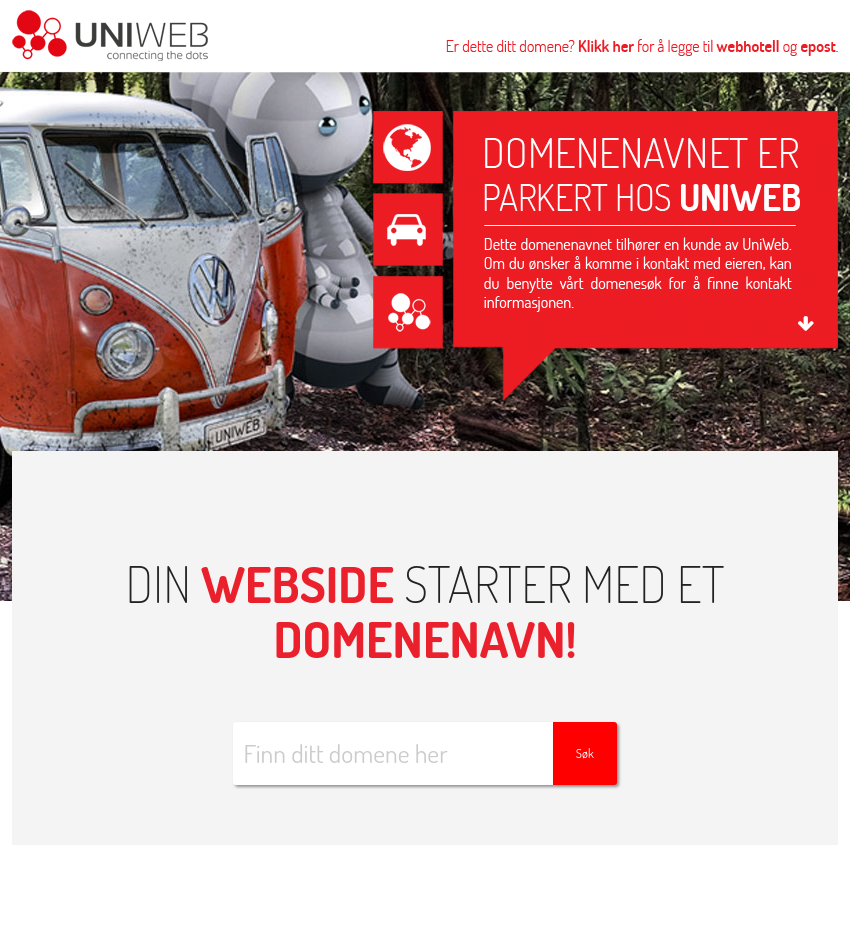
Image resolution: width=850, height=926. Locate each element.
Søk (585, 753)
